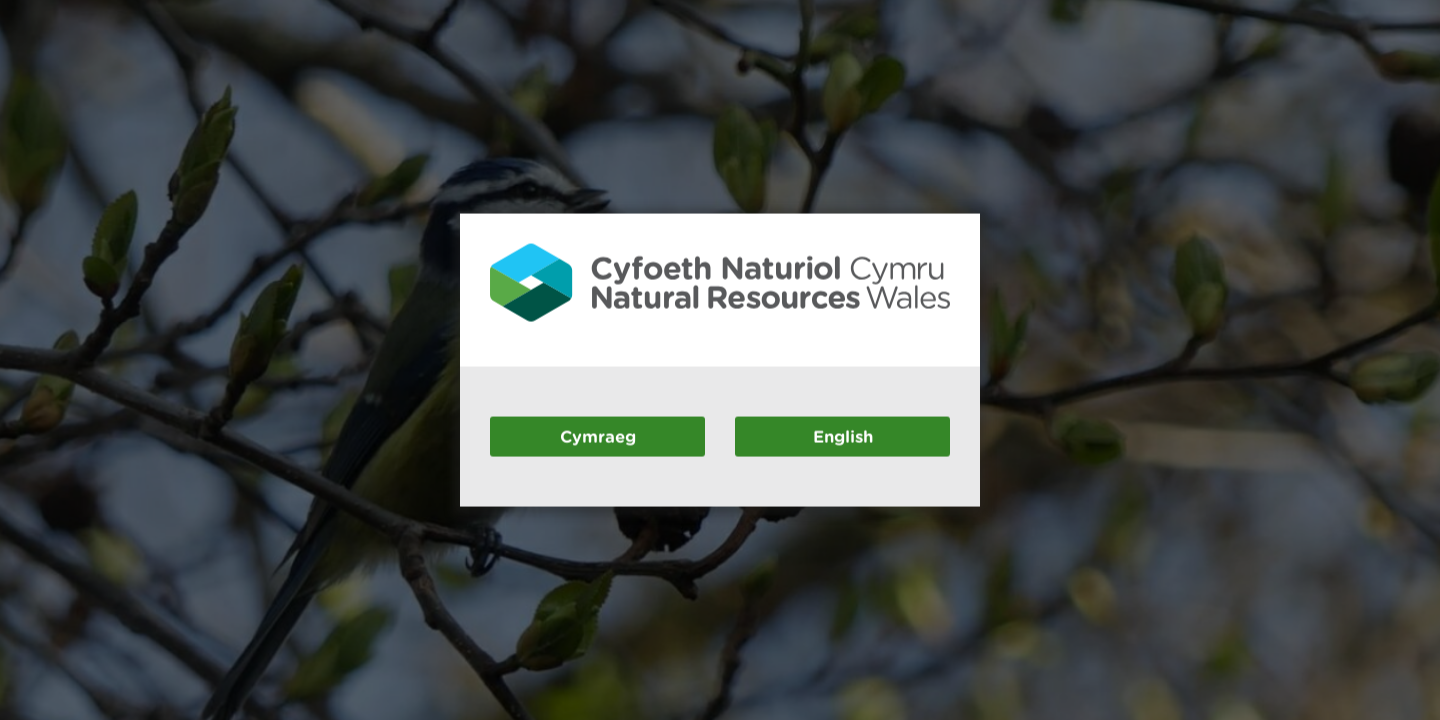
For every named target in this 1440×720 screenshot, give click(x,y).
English (843, 435)
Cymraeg (598, 435)
